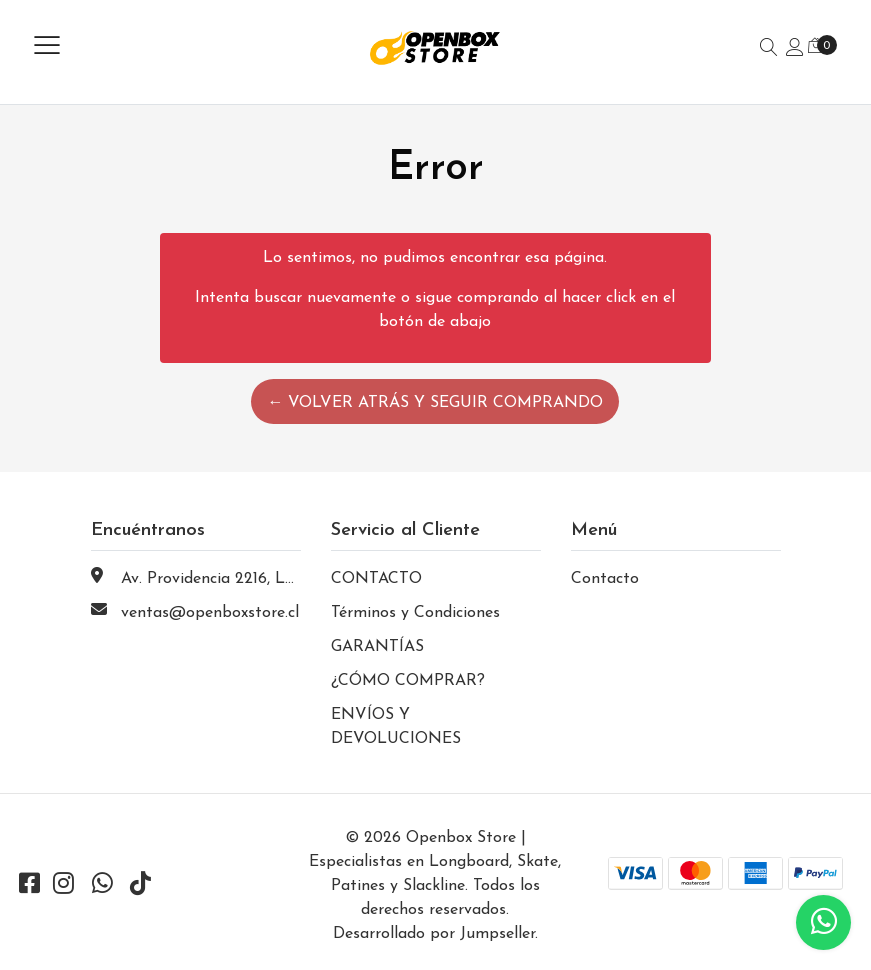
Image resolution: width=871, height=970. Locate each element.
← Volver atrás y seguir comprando (435, 403)
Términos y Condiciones (415, 613)
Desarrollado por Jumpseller (434, 934)
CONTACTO (376, 579)
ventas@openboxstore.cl (210, 613)
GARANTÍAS (377, 647)
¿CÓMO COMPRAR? (408, 681)
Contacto (605, 579)
